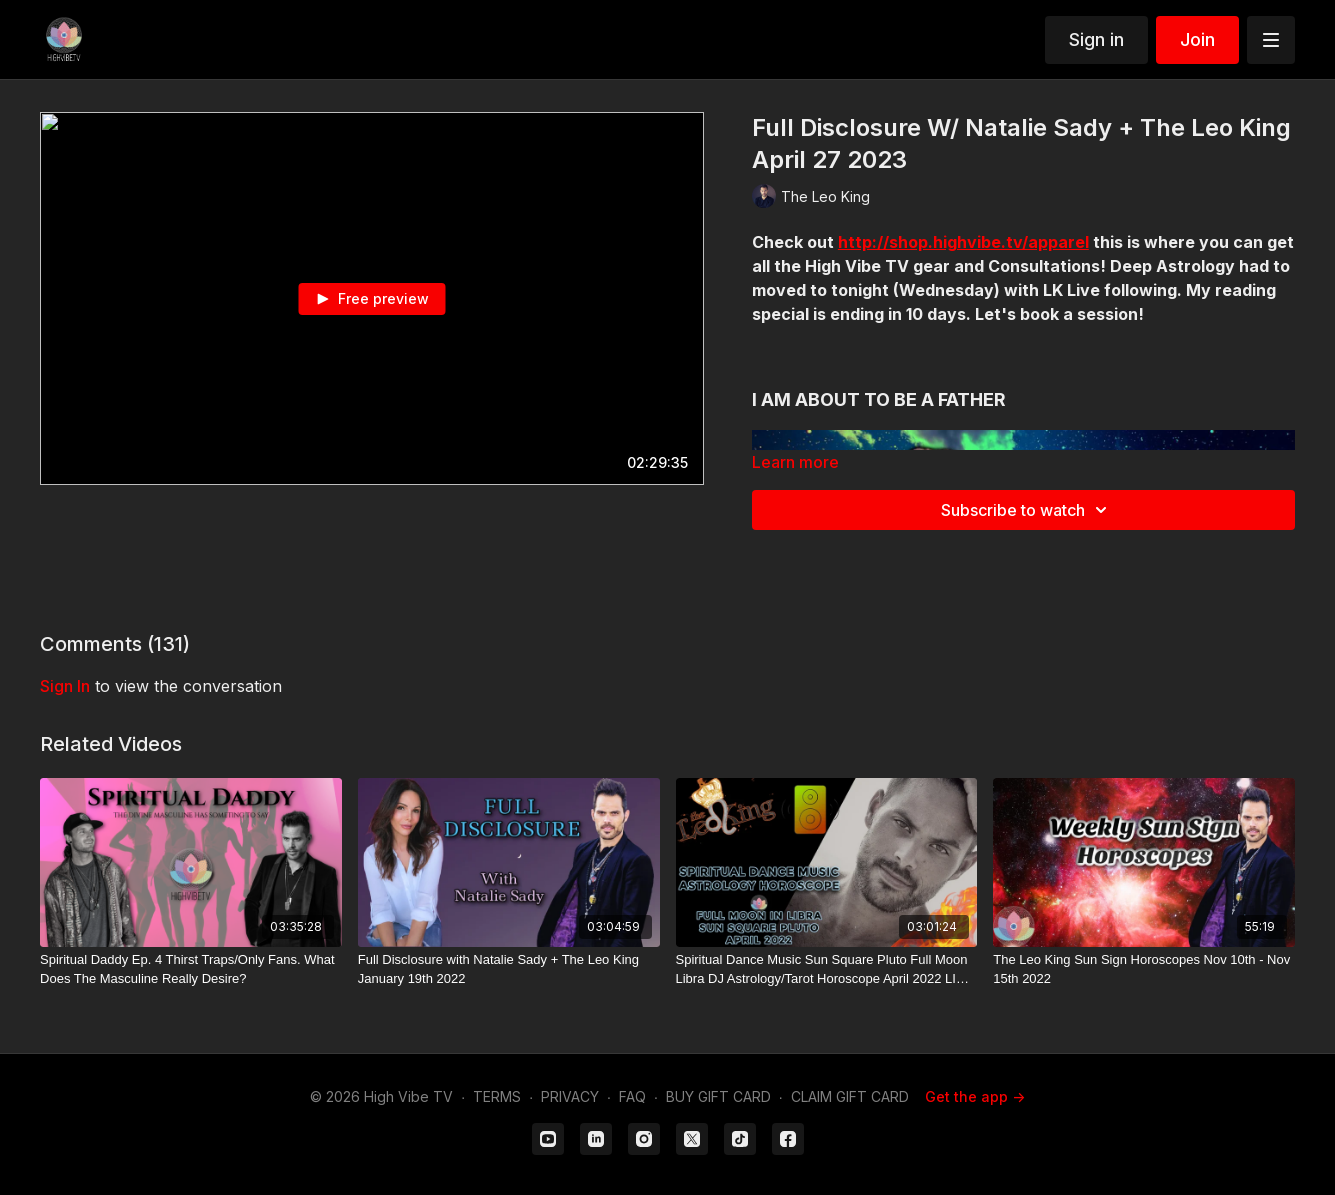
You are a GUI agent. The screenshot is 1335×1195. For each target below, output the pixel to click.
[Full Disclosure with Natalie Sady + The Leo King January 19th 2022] (509, 969)
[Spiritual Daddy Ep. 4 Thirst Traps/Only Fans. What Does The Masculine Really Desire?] (191, 969)
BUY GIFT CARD (718, 1096)
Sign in (1096, 39)
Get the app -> (975, 1096)
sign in (65, 686)
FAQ (632, 1096)
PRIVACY (570, 1096)
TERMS (497, 1096)
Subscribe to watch (1027, 510)
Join (1197, 39)
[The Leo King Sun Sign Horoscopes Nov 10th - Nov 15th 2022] (1144, 969)
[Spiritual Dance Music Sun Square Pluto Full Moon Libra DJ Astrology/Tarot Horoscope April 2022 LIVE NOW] (827, 969)
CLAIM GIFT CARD (850, 1096)
